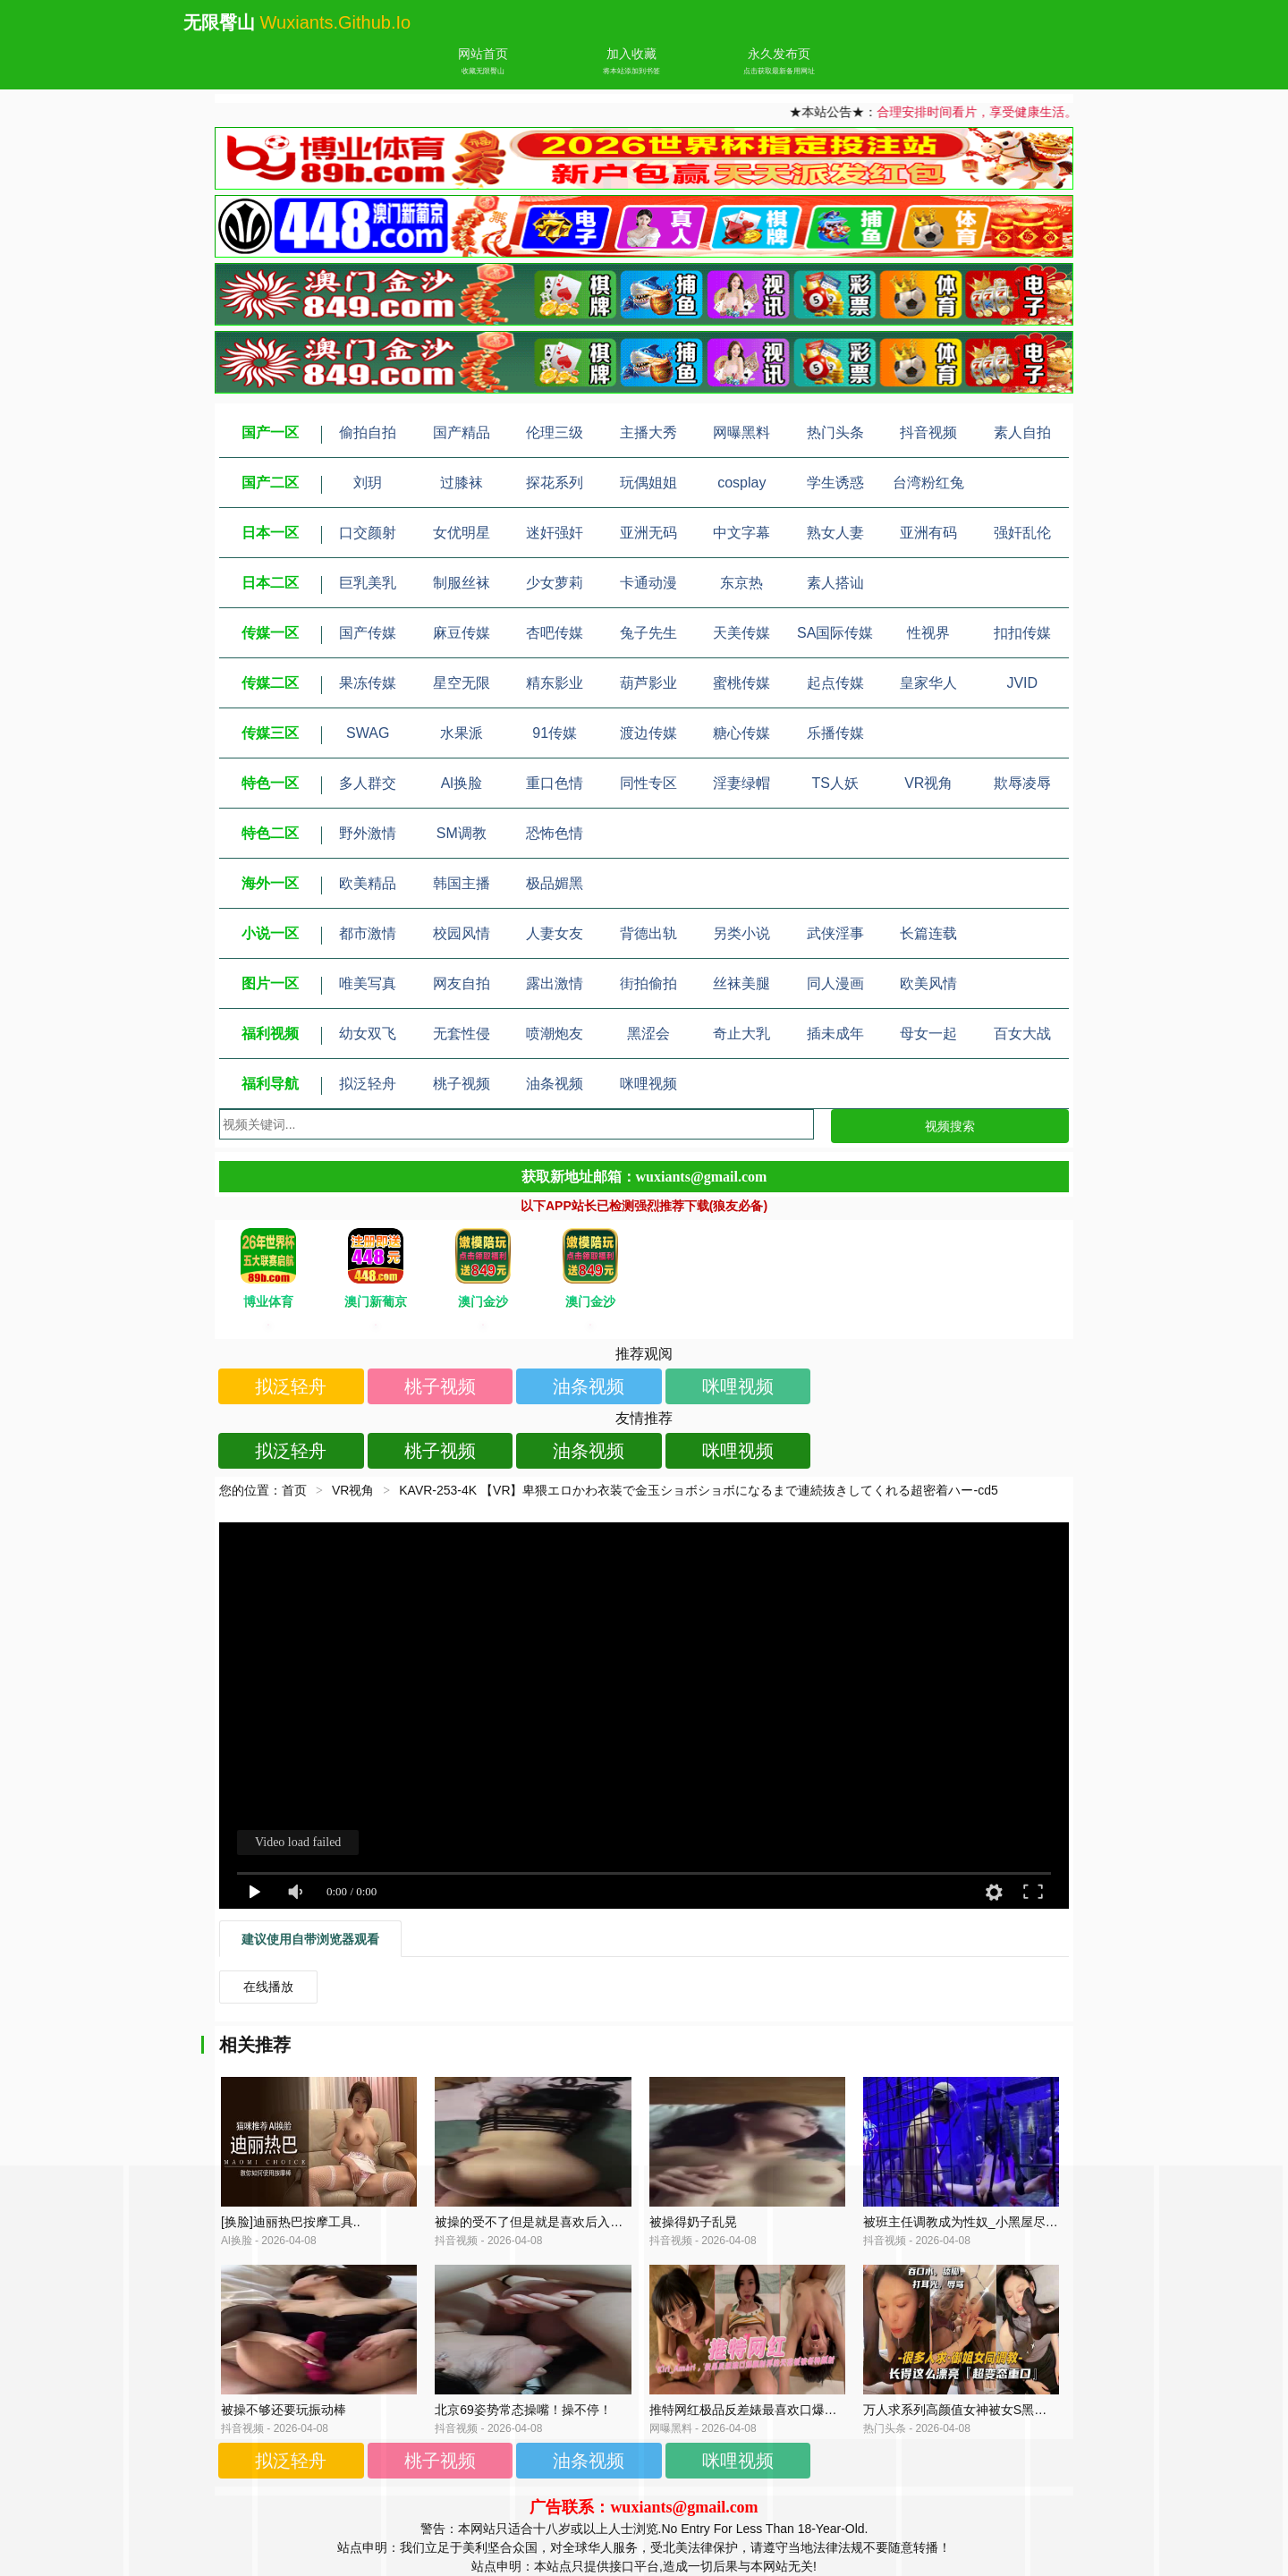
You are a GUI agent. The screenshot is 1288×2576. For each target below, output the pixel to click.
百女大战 (1022, 1033)
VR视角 (928, 783)
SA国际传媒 (835, 632)
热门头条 (835, 432)
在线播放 (268, 1986)
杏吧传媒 (554, 632)
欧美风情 (928, 983)
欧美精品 (367, 883)
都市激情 (367, 933)
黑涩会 (648, 1033)
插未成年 (835, 1033)
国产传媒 (367, 632)
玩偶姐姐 (648, 482)
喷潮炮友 (554, 1033)
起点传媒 (835, 683)
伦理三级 (554, 432)
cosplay (741, 482)
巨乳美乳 (367, 582)
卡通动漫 (648, 582)
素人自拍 (1022, 432)
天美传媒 (741, 632)
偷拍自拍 (367, 432)
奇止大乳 (741, 1033)
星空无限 (461, 683)
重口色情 (554, 783)
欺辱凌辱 (1022, 783)
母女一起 (928, 1033)
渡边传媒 (648, 733)
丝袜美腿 (741, 983)
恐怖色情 (554, 833)
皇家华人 (928, 683)
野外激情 (367, 833)
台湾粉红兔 (928, 482)
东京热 (741, 582)
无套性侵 (461, 1033)
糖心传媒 (741, 733)
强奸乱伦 (1022, 532)
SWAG (367, 733)
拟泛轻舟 (367, 1083)
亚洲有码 (928, 532)
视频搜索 (950, 1126)
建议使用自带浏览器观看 (310, 1939)
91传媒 (554, 733)
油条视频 (554, 1083)
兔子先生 (648, 632)
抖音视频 (928, 432)
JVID (1022, 683)
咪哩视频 (648, 1083)
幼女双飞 (367, 1033)
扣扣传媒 (1022, 632)
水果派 (461, 733)
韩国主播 (461, 883)
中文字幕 (741, 532)
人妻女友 (554, 933)
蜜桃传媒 (741, 683)
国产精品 (461, 432)
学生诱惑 (835, 482)
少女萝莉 (554, 582)
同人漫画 (835, 983)
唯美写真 (367, 983)
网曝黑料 (741, 432)
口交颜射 (367, 532)
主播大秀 (648, 432)
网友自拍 (461, 983)
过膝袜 (461, 482)
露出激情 (554, 983)
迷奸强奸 (554, 532)
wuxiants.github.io (335, 22)
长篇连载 (928, 933)
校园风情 (461, 933)
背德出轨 (648, 933)
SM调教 (461, 833)
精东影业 (554, 683)
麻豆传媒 (461, 632)
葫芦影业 (648, 683)
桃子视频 (461, 1083)
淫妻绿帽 (741, 783)
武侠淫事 (835, 933)
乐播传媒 (835, 733)
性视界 (928, 632)
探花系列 (554, 482)
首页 (294, 1490)
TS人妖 (835, 783)
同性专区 (648, 783)
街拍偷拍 (648, 983)
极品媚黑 (554, 883)
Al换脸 (461, 783)
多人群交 (367, 783)
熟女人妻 (835, 532)
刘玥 (367, 482)
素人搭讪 (835, 582)
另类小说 (741, 933)
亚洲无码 (648, 532)
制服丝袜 (461, 582)
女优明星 (461, 532)
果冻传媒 (367, 683)
